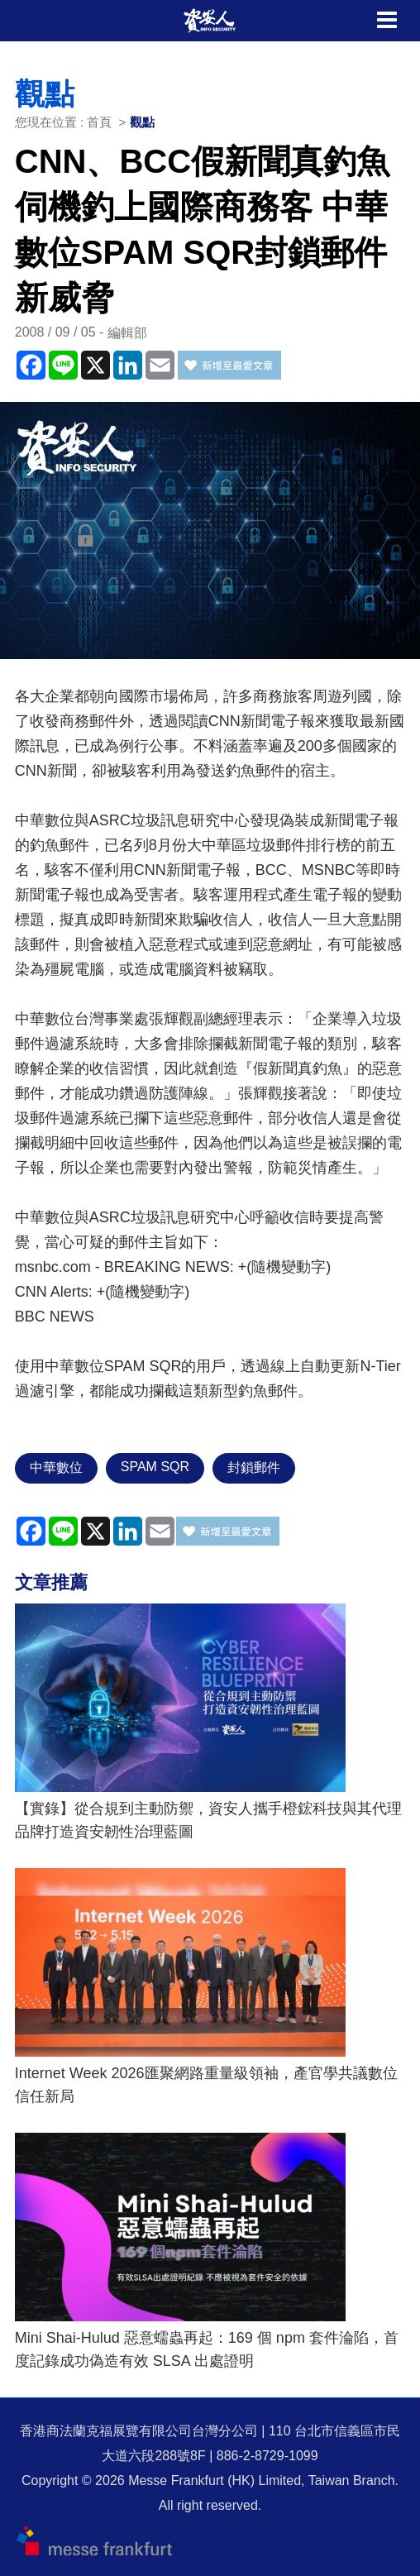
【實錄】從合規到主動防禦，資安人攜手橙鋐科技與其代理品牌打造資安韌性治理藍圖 (208, 1820)
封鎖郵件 (253, 1467)
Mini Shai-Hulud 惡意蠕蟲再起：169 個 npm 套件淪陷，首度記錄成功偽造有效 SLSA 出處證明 (207, 2349)
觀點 (142, 122)
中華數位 (56, 1467)
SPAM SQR (155, 1467)
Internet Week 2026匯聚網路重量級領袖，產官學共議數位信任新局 (206, 2085)
